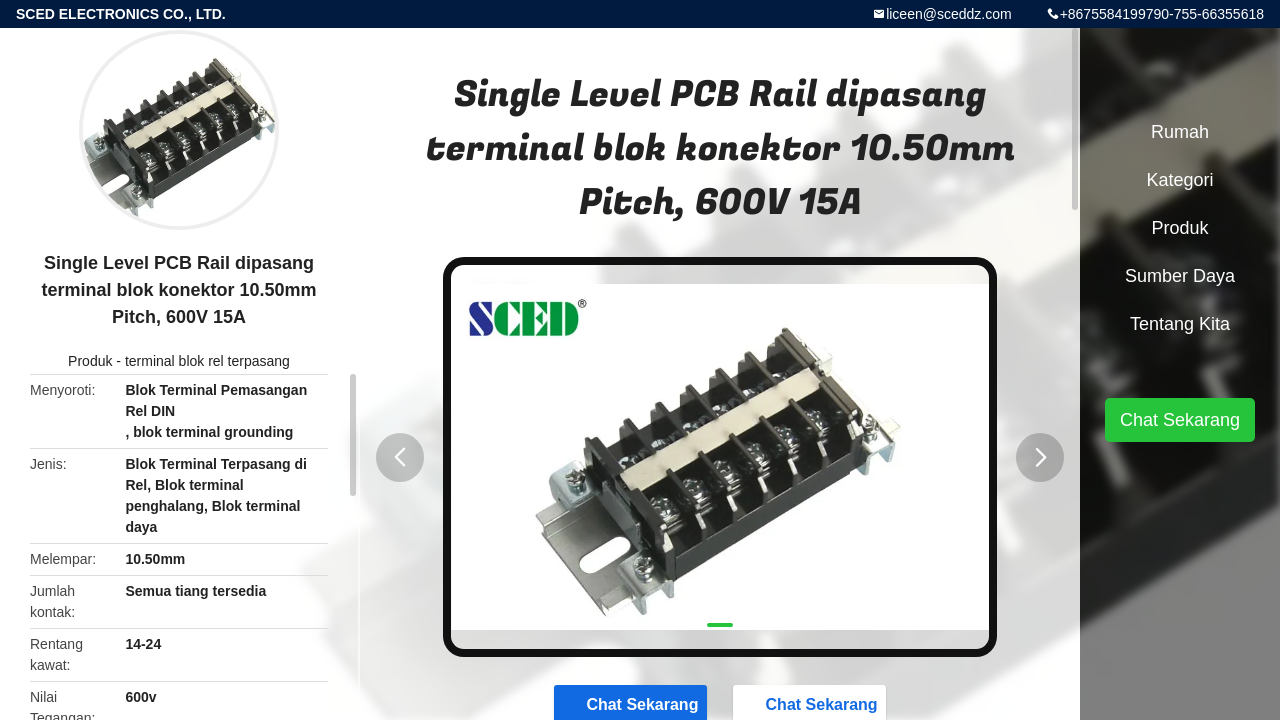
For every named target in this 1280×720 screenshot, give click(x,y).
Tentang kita (1180, 324)
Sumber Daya (1180, 276)
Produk (90, 361)
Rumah (1180, 132)
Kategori (1179, 180)
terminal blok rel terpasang (207, 361)
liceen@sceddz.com (949, 14)
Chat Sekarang (1180, 420)
